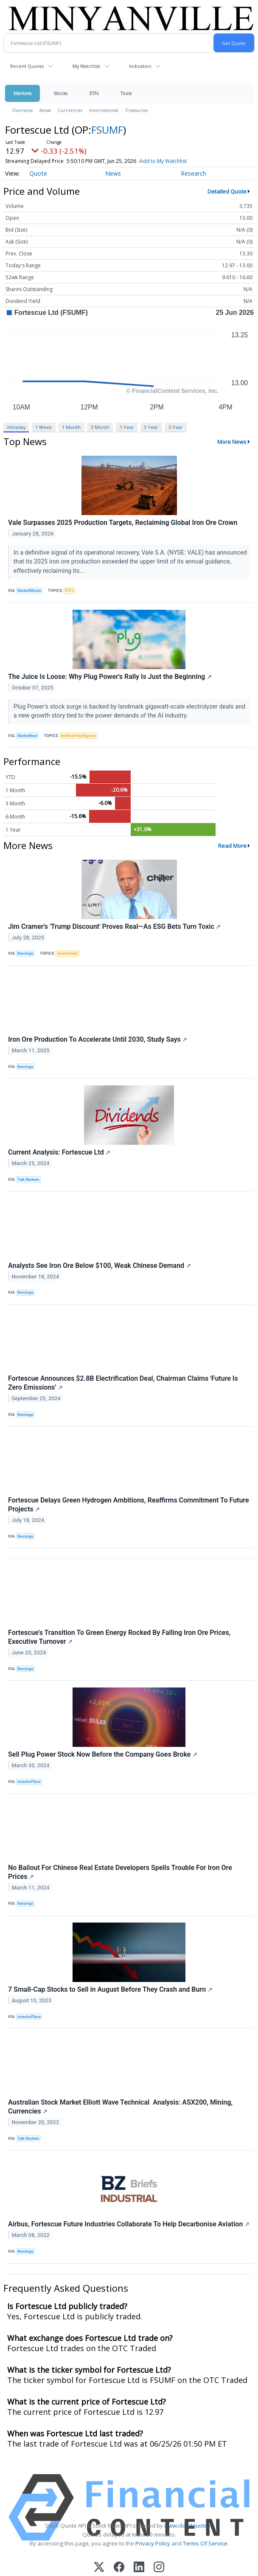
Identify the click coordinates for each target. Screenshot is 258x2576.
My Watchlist (86, 66)
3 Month (100, 427)
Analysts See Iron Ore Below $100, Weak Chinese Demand (99, 1265)
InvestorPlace (29, 1782)
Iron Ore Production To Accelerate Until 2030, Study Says (97, 1039)
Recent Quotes (27, 66)
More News (232, 442)
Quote (38, 173)
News (45, 110)
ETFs (94, 93)
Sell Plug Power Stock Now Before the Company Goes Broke (102, 1754)
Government (67, 953)
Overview (22, 110)
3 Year (151, 427)
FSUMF (107, 130)
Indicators (140, 66)
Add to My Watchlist (163, 161)
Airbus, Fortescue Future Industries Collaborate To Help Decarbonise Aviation (129, 2224)
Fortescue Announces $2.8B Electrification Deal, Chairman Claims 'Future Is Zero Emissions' (123, 1382)
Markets (22, 93)
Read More (232, 845)
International (103, 110)
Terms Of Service (205, 2543)
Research (193, 173)
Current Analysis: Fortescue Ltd (59, 1152)
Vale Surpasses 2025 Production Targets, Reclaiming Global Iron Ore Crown (123, 523)
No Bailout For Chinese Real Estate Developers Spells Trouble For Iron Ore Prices (120, 1872)
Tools (126, 93)
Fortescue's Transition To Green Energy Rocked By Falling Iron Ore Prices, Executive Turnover (119, 1637)
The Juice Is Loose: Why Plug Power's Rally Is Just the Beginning (110, 677)
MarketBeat (27, 736)
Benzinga (25, 953)
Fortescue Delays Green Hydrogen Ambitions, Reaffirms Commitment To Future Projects (128, 1504)
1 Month (71, 427)
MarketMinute (29, 591)
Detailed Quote (227, 191)
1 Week (43, 427)
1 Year (127, 427)
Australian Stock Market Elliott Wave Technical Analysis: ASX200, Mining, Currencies (120, 2106)
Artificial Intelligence (78, 736)
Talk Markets (28, 1179)
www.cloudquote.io (188, 2525)
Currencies (70, 110)
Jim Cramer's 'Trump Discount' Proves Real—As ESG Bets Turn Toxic (114, 926)
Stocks (60, 93)
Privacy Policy (152, 2543)
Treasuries (136, 110)
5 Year (175, 427)
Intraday (16, 427)
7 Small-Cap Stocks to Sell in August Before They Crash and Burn (110, 1989)
